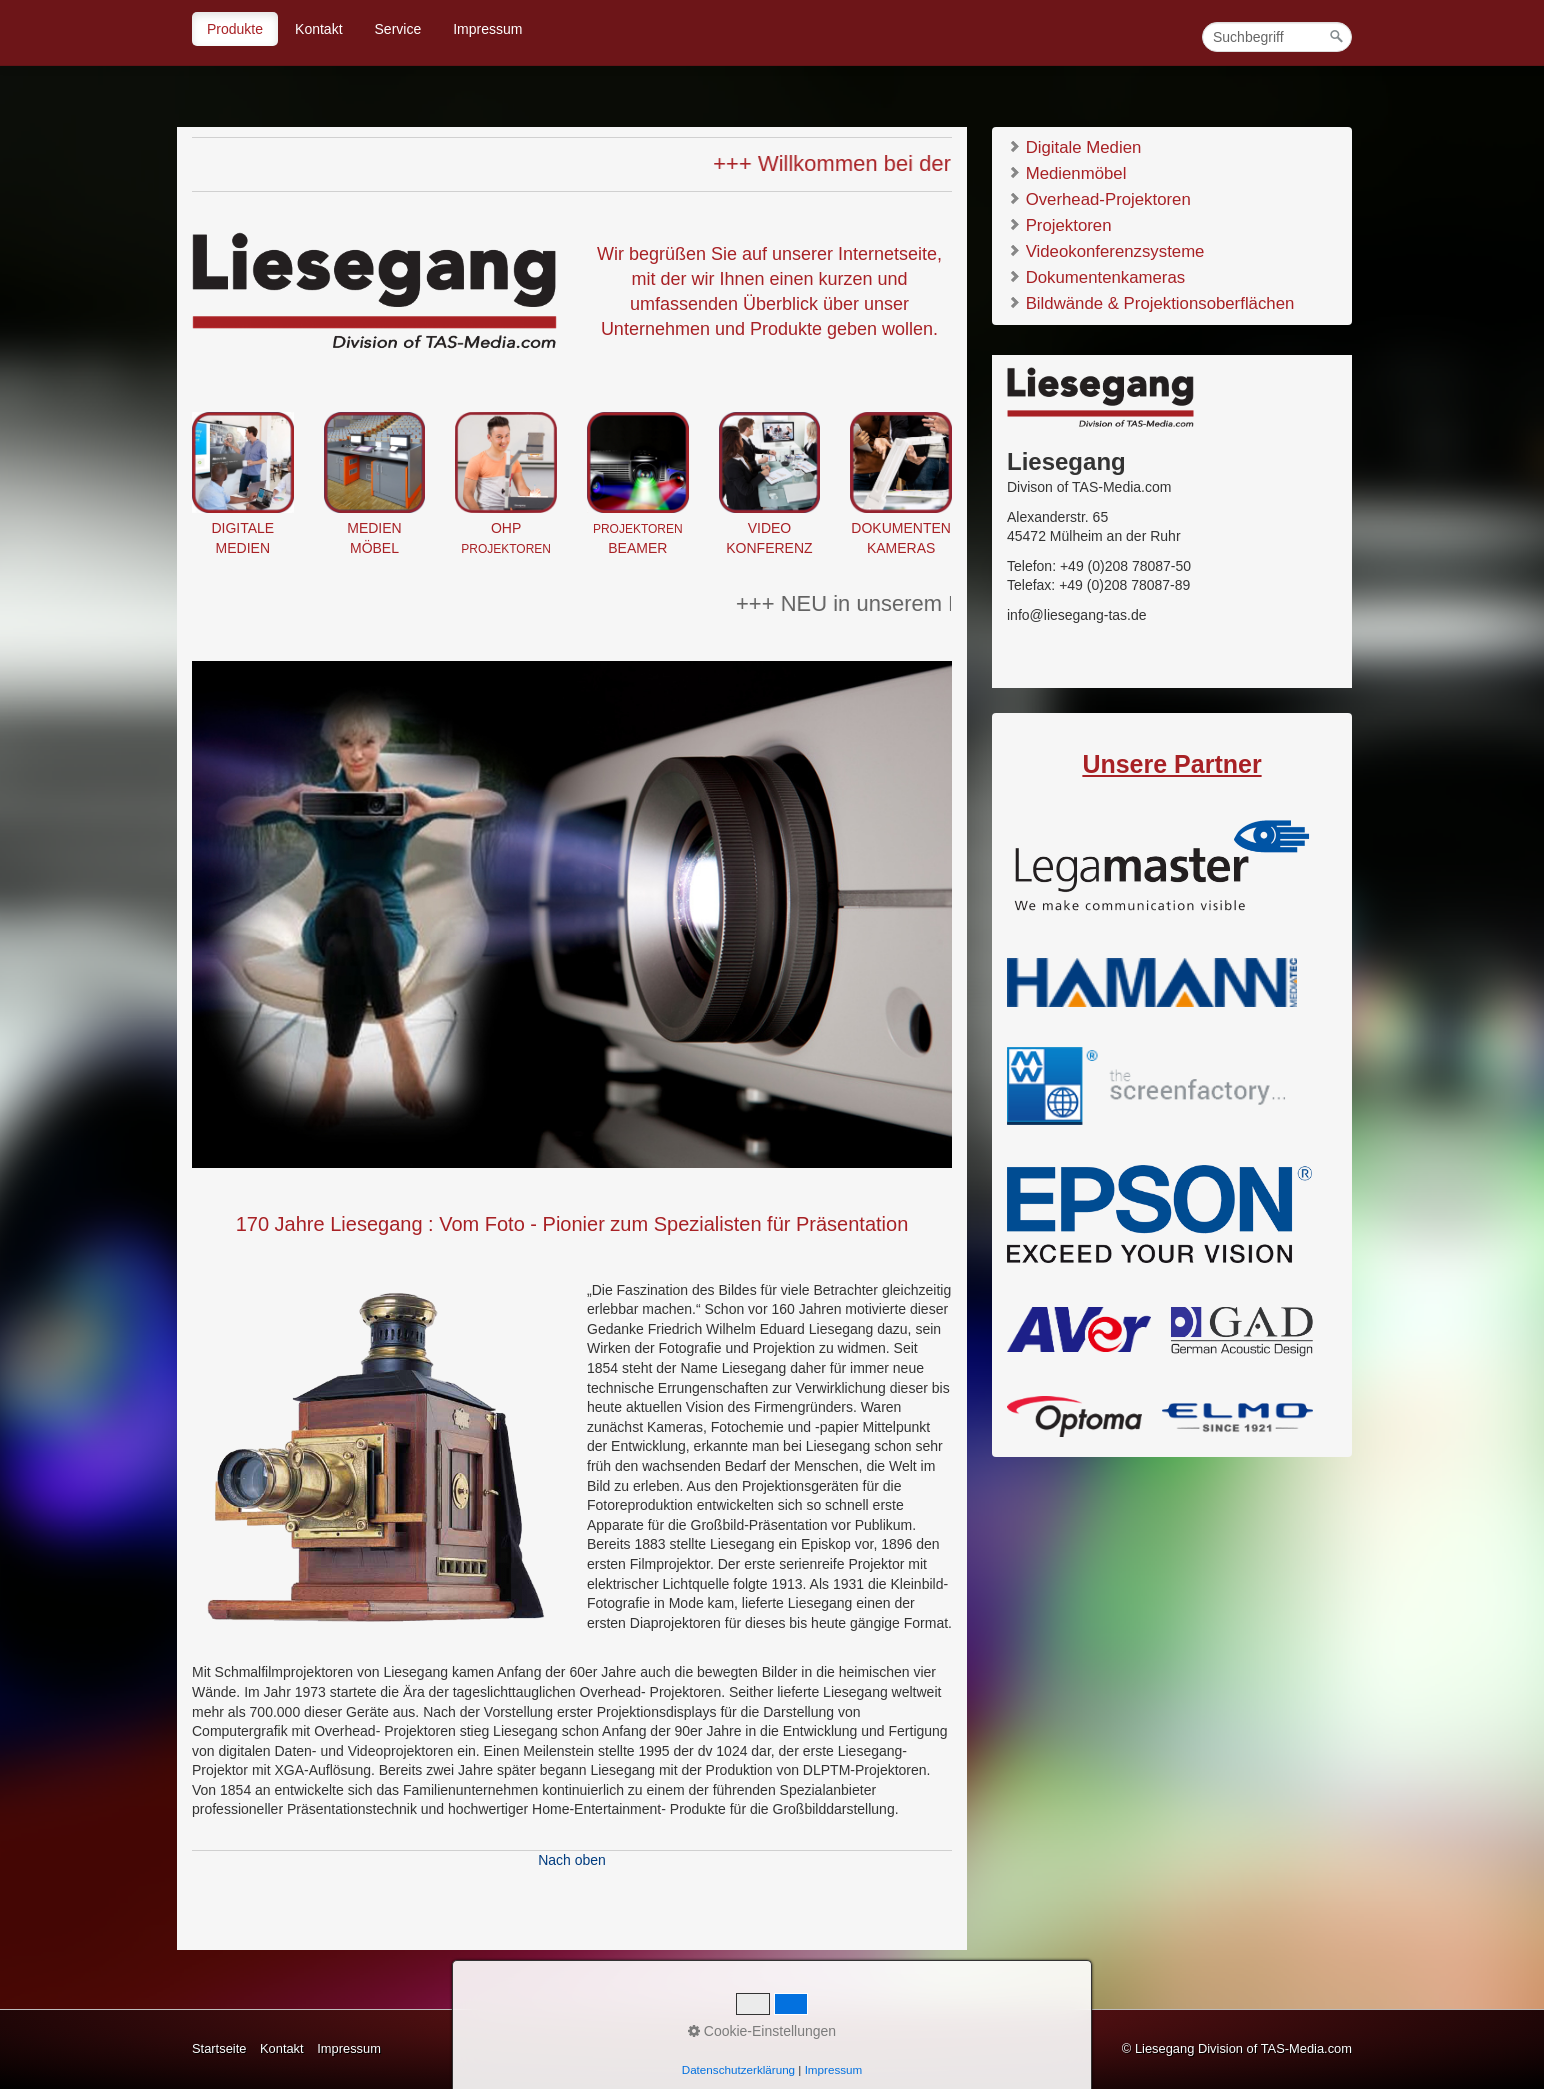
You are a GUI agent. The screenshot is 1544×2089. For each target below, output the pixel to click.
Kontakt (318, 29)
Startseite (219, 2048)
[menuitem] (236, 29)
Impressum (487, 29)
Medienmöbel (1066, 172)
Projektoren (1059, 224)
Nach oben (572, 1860)
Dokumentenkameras (1096, 276)
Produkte (235, 29)
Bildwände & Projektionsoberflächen (1150, 302)
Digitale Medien (1074, 146)
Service (398, 29)
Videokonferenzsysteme (1105, 250)
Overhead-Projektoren (1099, 198)
